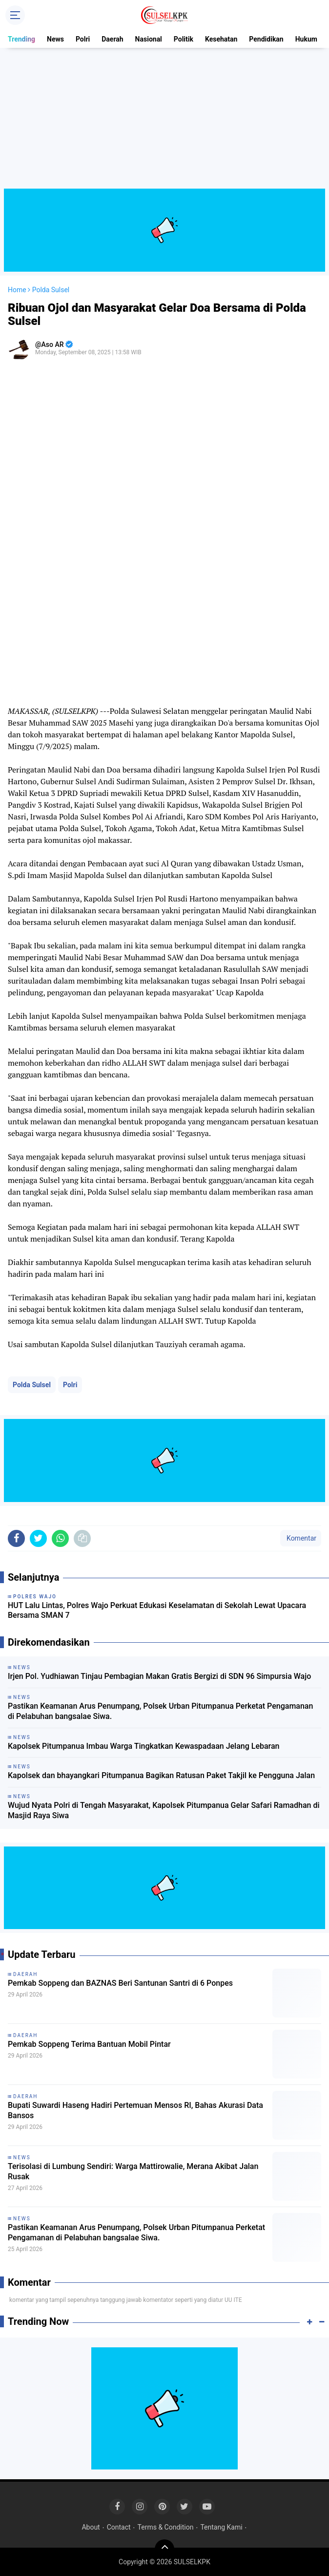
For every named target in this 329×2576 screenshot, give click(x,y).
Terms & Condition (166, 2527)
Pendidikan (266, 39)
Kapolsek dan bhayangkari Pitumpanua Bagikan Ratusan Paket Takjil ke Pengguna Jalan (161, 1775)
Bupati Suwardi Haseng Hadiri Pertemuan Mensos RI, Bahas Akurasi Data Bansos (135, 2110)
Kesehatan (221, 39)
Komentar (300, 1538)
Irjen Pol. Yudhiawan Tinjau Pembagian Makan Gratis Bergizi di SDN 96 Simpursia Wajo (159, 1676)
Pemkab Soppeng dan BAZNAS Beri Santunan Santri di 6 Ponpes (120, 1983)
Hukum (306, 39)
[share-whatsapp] (60, 1538)
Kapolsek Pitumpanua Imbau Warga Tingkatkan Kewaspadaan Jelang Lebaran (144, 1746)
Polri (83, 39)
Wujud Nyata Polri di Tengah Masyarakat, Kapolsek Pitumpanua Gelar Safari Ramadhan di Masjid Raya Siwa (163, 1810)
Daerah (112, 39)
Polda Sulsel (32, 1385)
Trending (21, 39)
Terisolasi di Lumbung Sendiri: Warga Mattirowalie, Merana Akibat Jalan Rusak (133, 2171)
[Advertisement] (164, 120)
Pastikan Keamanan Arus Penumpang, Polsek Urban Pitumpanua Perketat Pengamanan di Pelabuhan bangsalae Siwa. (160, 1711)
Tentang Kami (221, 2527)
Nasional (148, 39)
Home (17, 290)
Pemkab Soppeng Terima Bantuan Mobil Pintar (89, 2044)
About (91, 2527)
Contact (119, 2527)
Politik (183, 39)
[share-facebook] (16, 1538)
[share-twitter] (38, 1538)
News (55, 39)
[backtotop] (164, 2549)
